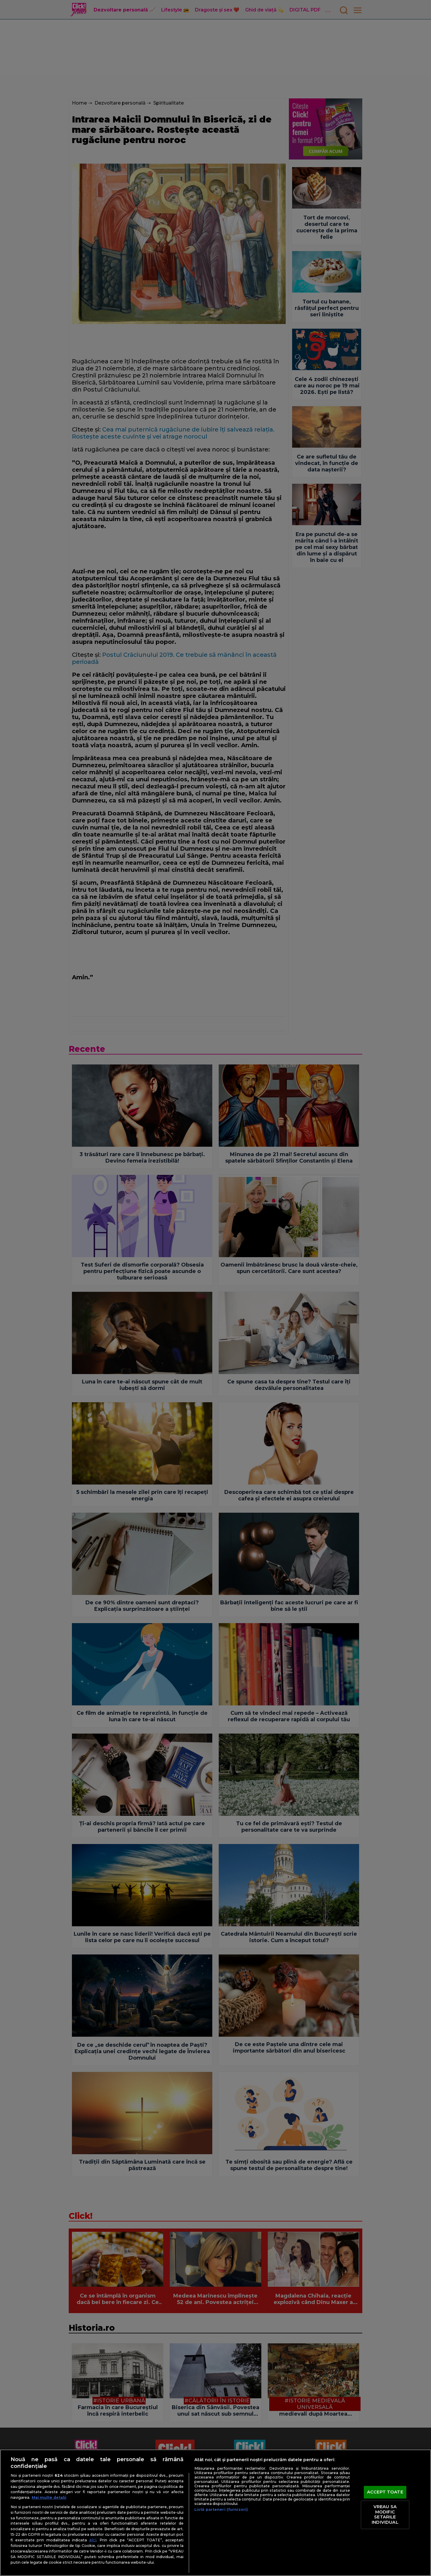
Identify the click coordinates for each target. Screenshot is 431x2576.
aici (92, 2540)
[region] (215, 2512)
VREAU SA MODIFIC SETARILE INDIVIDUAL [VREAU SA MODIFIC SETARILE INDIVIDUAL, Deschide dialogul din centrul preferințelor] (385, 2514)
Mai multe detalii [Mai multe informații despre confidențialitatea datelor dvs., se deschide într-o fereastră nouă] (49, 2497)
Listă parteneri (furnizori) (221, 2509)
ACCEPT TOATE (385, 2492)
